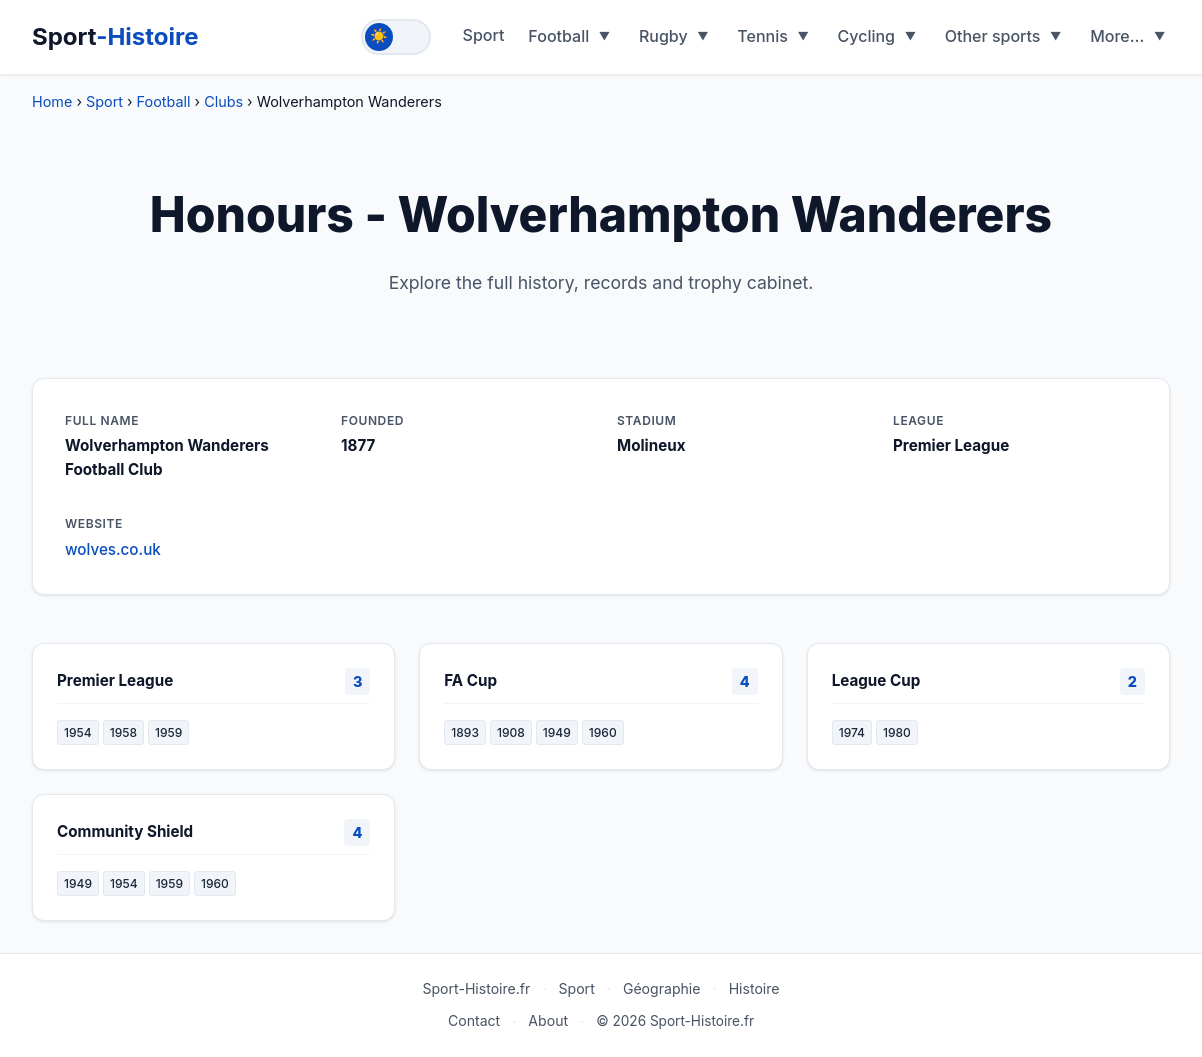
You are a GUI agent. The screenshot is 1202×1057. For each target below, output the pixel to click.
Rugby (663, 36)
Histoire (754, 988)
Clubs (223, 101)
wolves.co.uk (113, 549)
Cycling (867, 36)
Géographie (662, 988)
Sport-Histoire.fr (476, 988)
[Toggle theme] (396, 37)
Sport (115, 36)
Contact (474, 1020)
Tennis (762, 36)
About (548, 1020)
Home (52, 101)
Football (558, 36)
